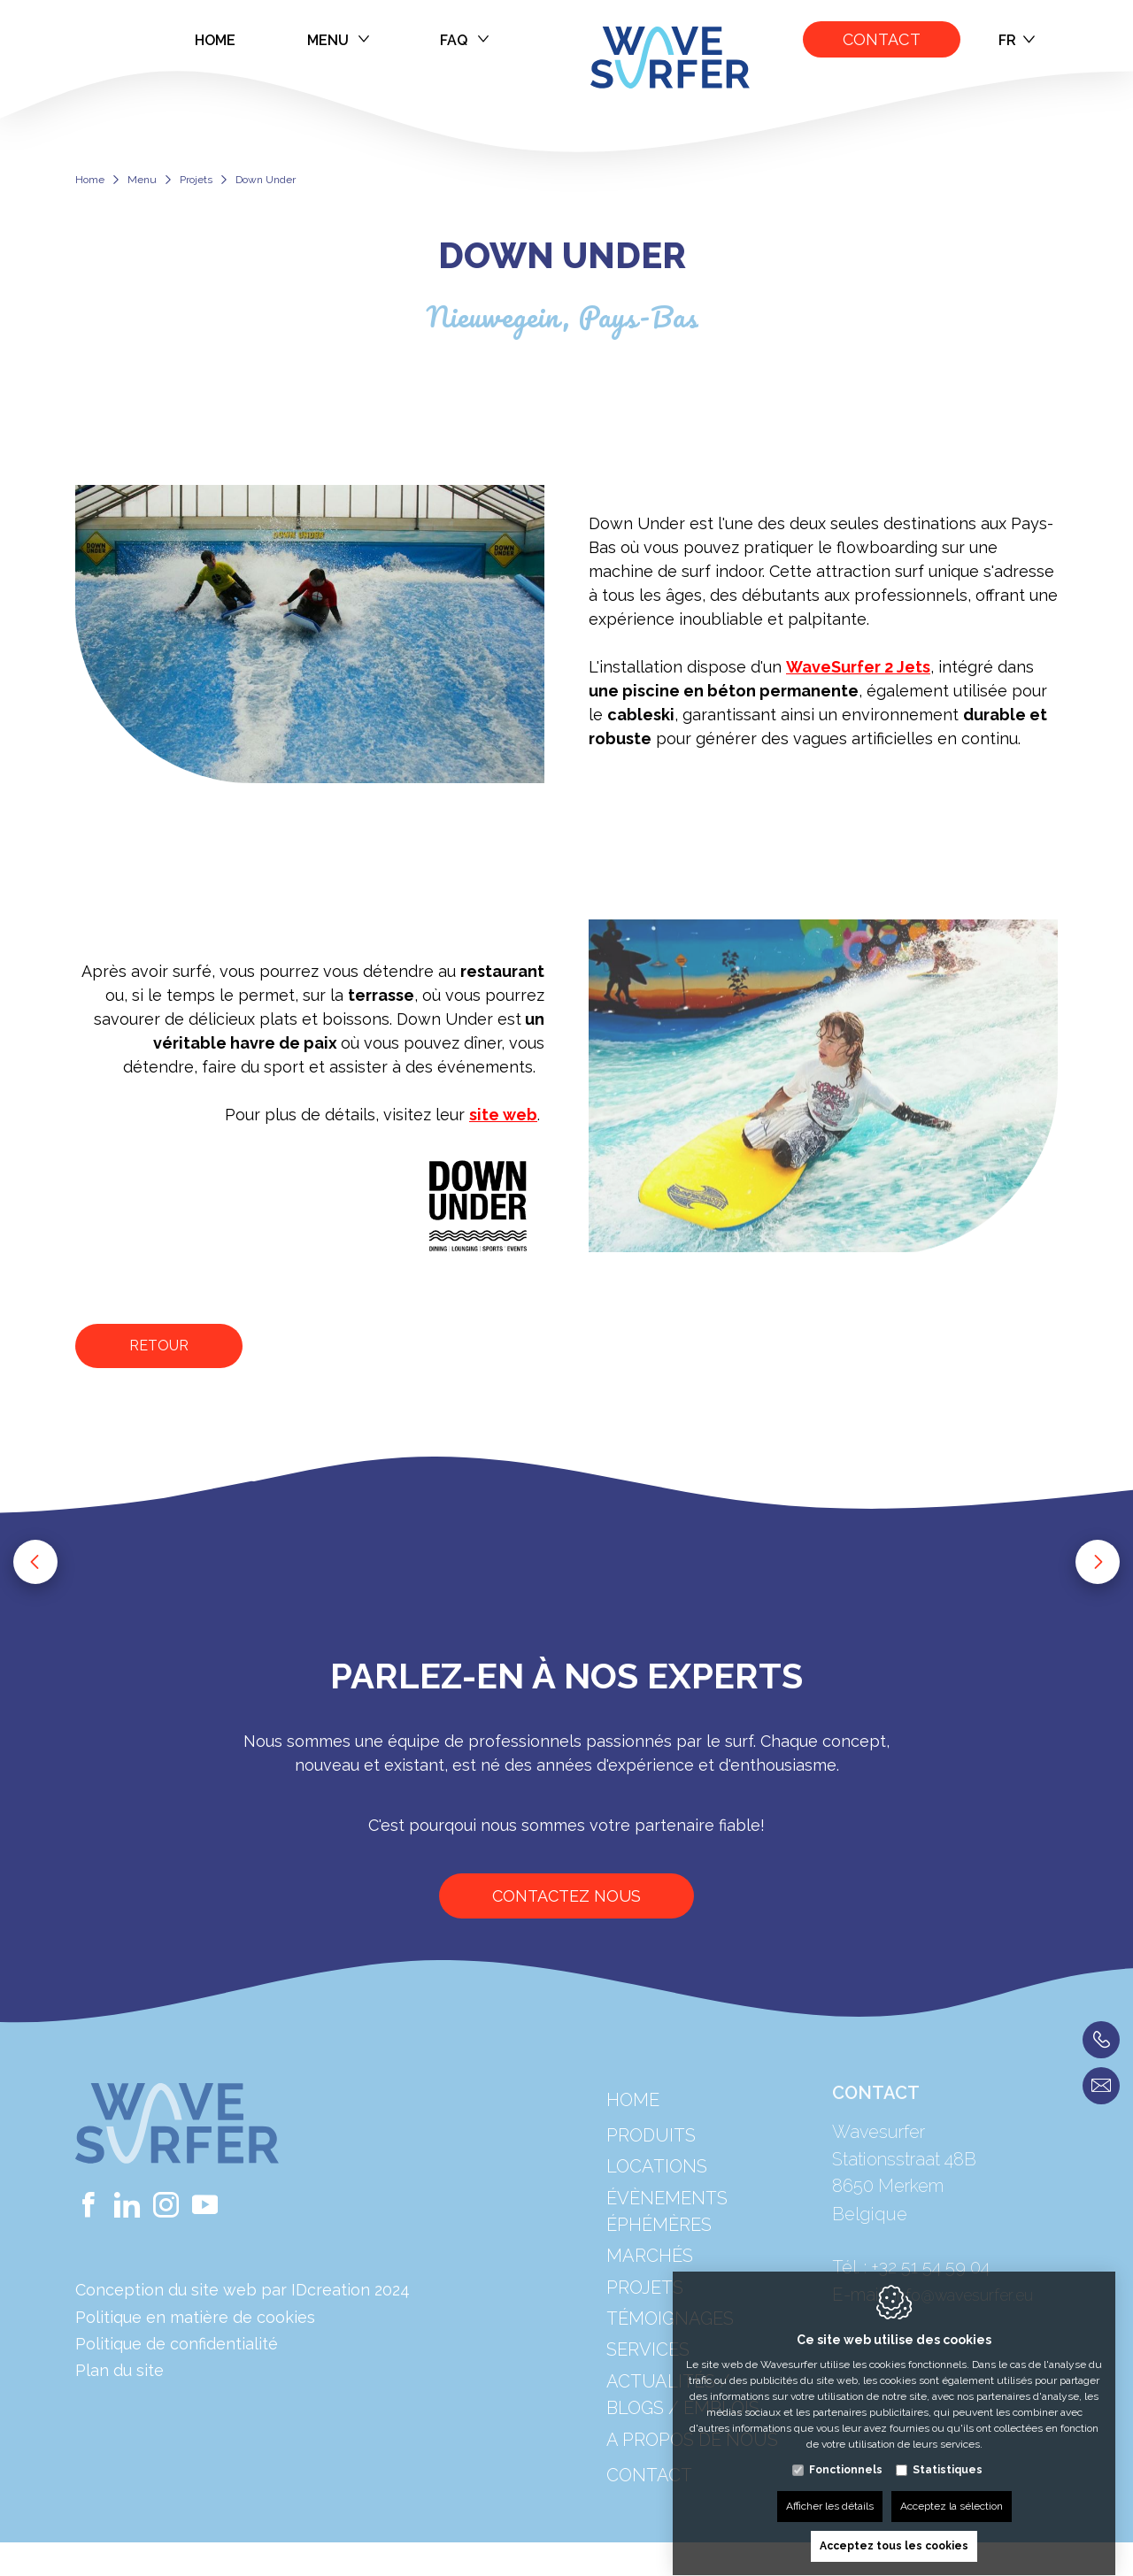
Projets (196, 179)
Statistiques (948, 2453)
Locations (656, 2211)
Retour (159, 1345)
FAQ (464, 40)
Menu (338, 40)
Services (648, 2395)
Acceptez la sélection (951, 2489)
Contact (882, 39)
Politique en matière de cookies (195, 2317)
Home (215, 40)
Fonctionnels (846, 2453)
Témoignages (670, 2363)
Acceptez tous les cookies (894, 2529)
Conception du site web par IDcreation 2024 (242, 2289)
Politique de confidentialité (176, 2343)
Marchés (649, 2301)
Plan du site (119, 2370)
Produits (651, 2180)
